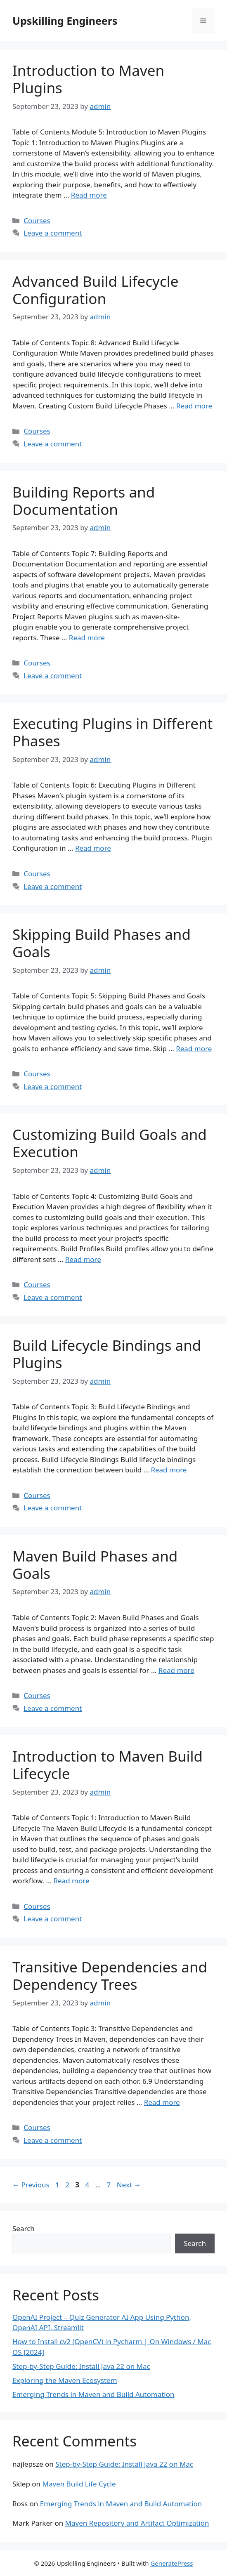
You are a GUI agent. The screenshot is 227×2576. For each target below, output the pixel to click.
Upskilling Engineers (65, 21)
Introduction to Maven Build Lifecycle (107, 1764)
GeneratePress (171, 2563)
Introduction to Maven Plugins (88, 79)
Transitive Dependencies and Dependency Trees (109, 1975)
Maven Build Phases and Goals (94, 1564)
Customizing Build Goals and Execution (109, 1143)
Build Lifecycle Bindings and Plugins (106, 1353)
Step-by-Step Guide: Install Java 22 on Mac (81, 2366)
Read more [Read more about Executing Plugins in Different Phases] (93, 848)
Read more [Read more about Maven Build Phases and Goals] (176, 1670)
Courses (37, 220)
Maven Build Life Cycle (79, 2484)
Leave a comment (53, 233)
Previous (31, 2184)
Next (129, 2184)
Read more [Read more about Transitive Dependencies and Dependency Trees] (162, 2102)
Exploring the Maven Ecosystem (64, 2380)
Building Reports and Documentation (83, 500)
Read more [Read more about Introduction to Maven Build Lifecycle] (71, 1880)
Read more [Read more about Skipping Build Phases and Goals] (194, 1048)
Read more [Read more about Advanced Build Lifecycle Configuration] (194, 405)
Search (23, 2228)
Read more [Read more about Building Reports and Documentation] (87, 637)
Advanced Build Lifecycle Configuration (95, 289)
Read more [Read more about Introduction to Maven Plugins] (89, 195)
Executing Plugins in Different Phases (112, 732)
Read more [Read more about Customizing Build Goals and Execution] (83, 1259)
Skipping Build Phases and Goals (101, 943)
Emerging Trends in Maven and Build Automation (93, 2394)
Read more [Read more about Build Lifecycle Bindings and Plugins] (169, 1469)
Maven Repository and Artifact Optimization (137, 2523)
